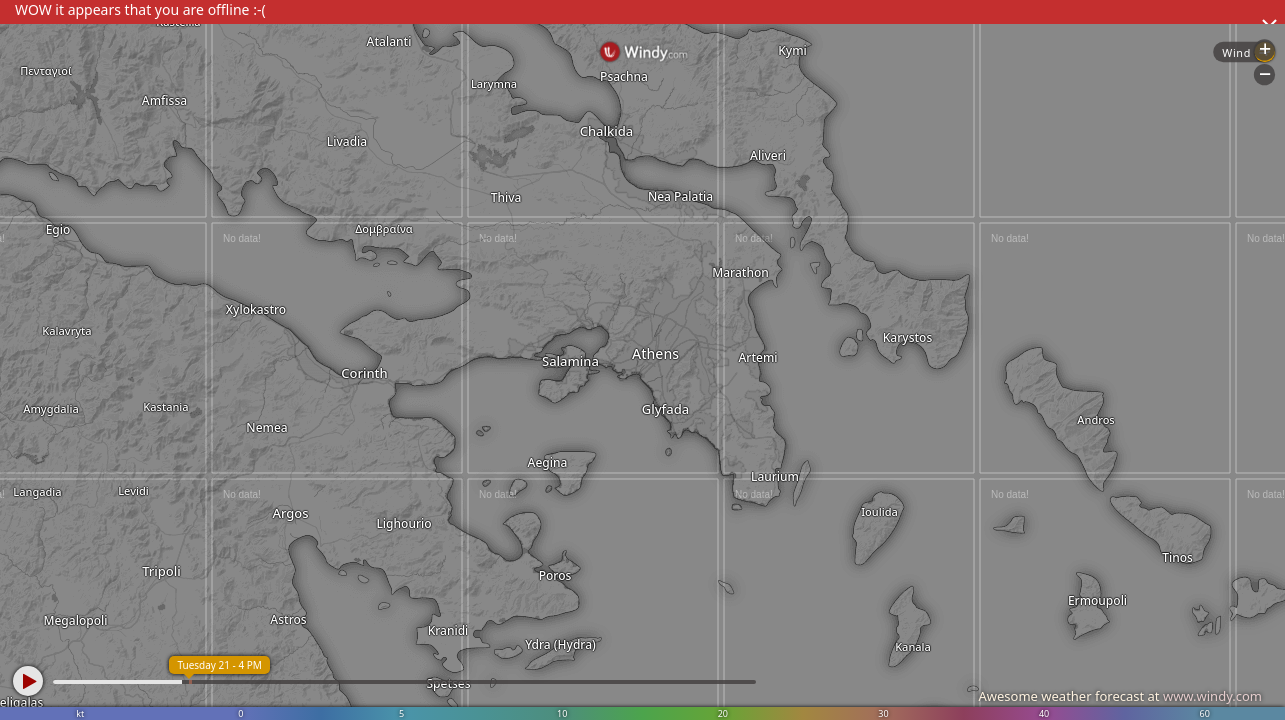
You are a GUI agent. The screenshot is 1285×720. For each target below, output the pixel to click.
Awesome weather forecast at (1120, 696)
